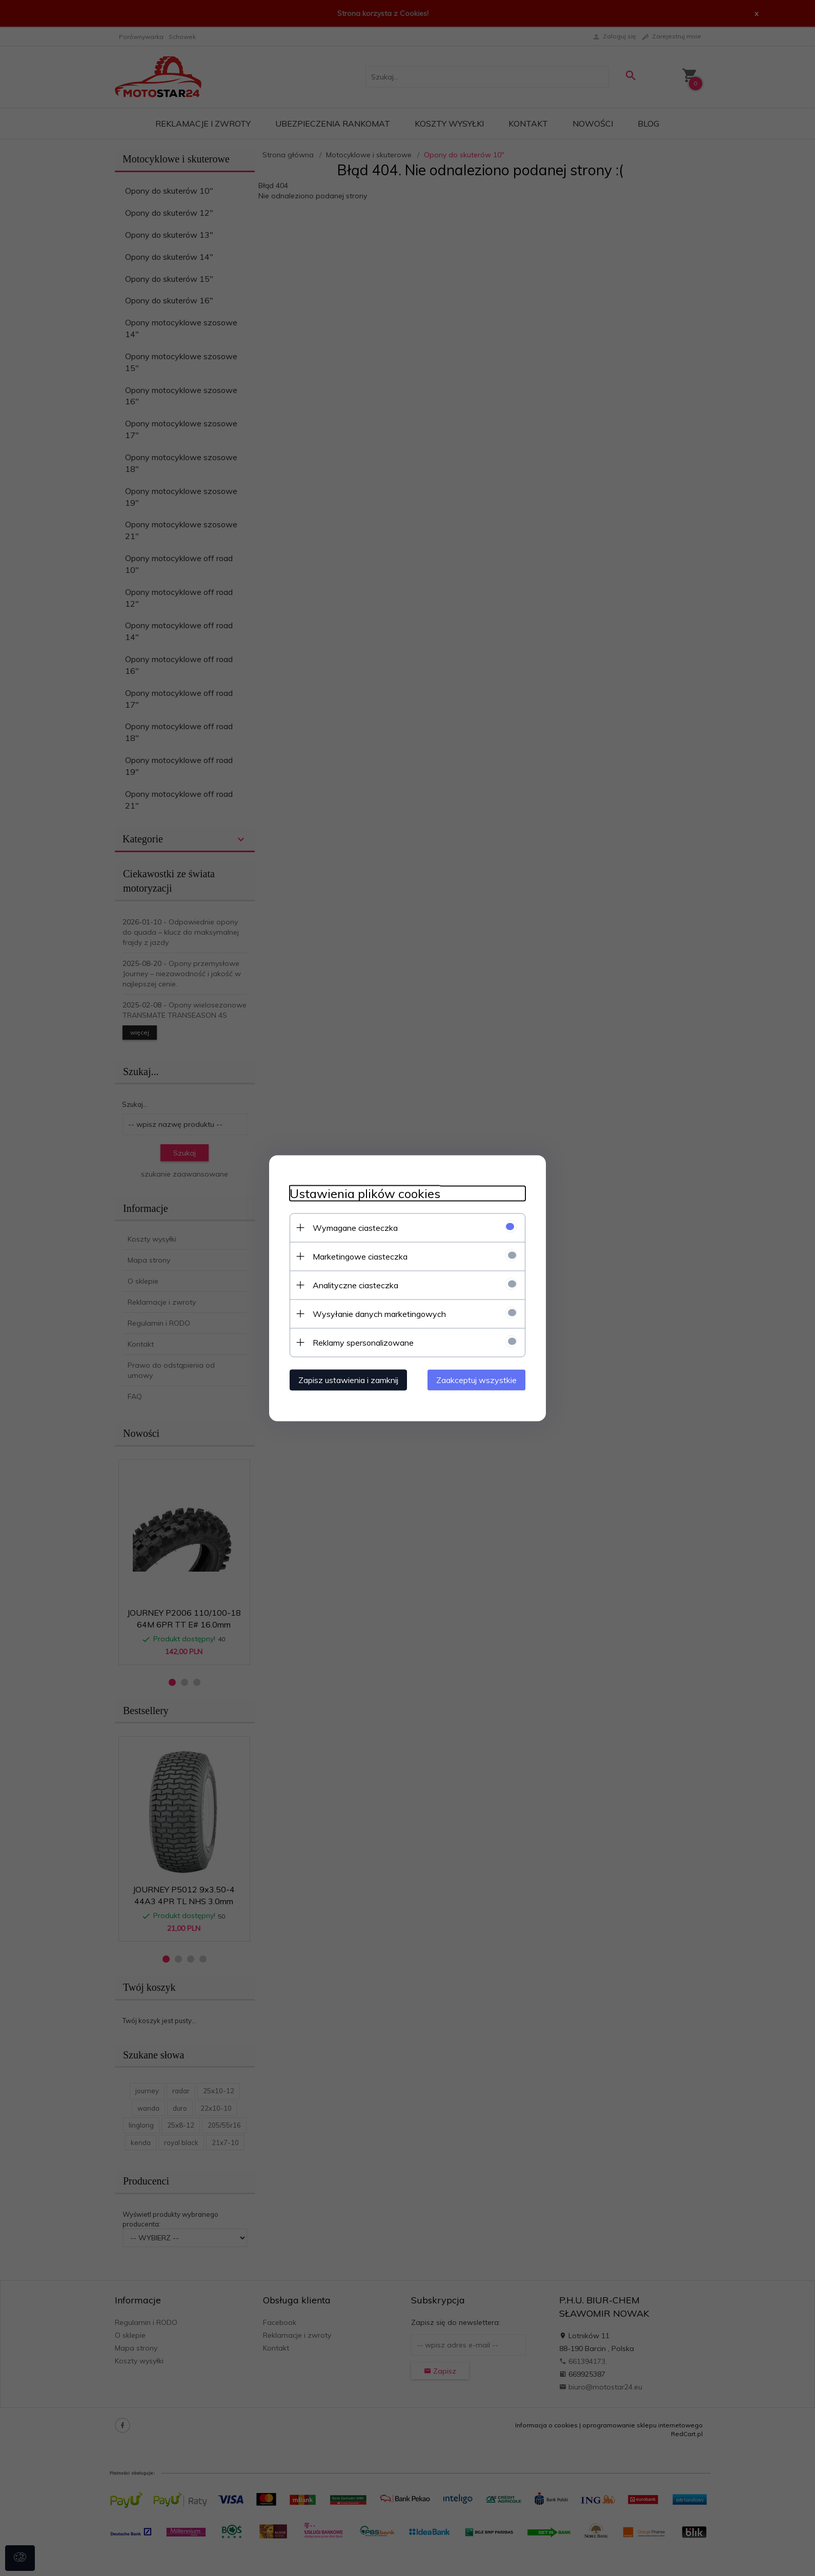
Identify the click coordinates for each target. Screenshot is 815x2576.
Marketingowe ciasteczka (360, 1256)
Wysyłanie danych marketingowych (379, 1313)
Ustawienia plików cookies (365, 1193)
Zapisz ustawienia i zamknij (348, 1379)
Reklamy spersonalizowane (363, 1342)
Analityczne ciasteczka (355, 1285)
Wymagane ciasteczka (355, 1227)
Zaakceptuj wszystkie (476, 1379)
